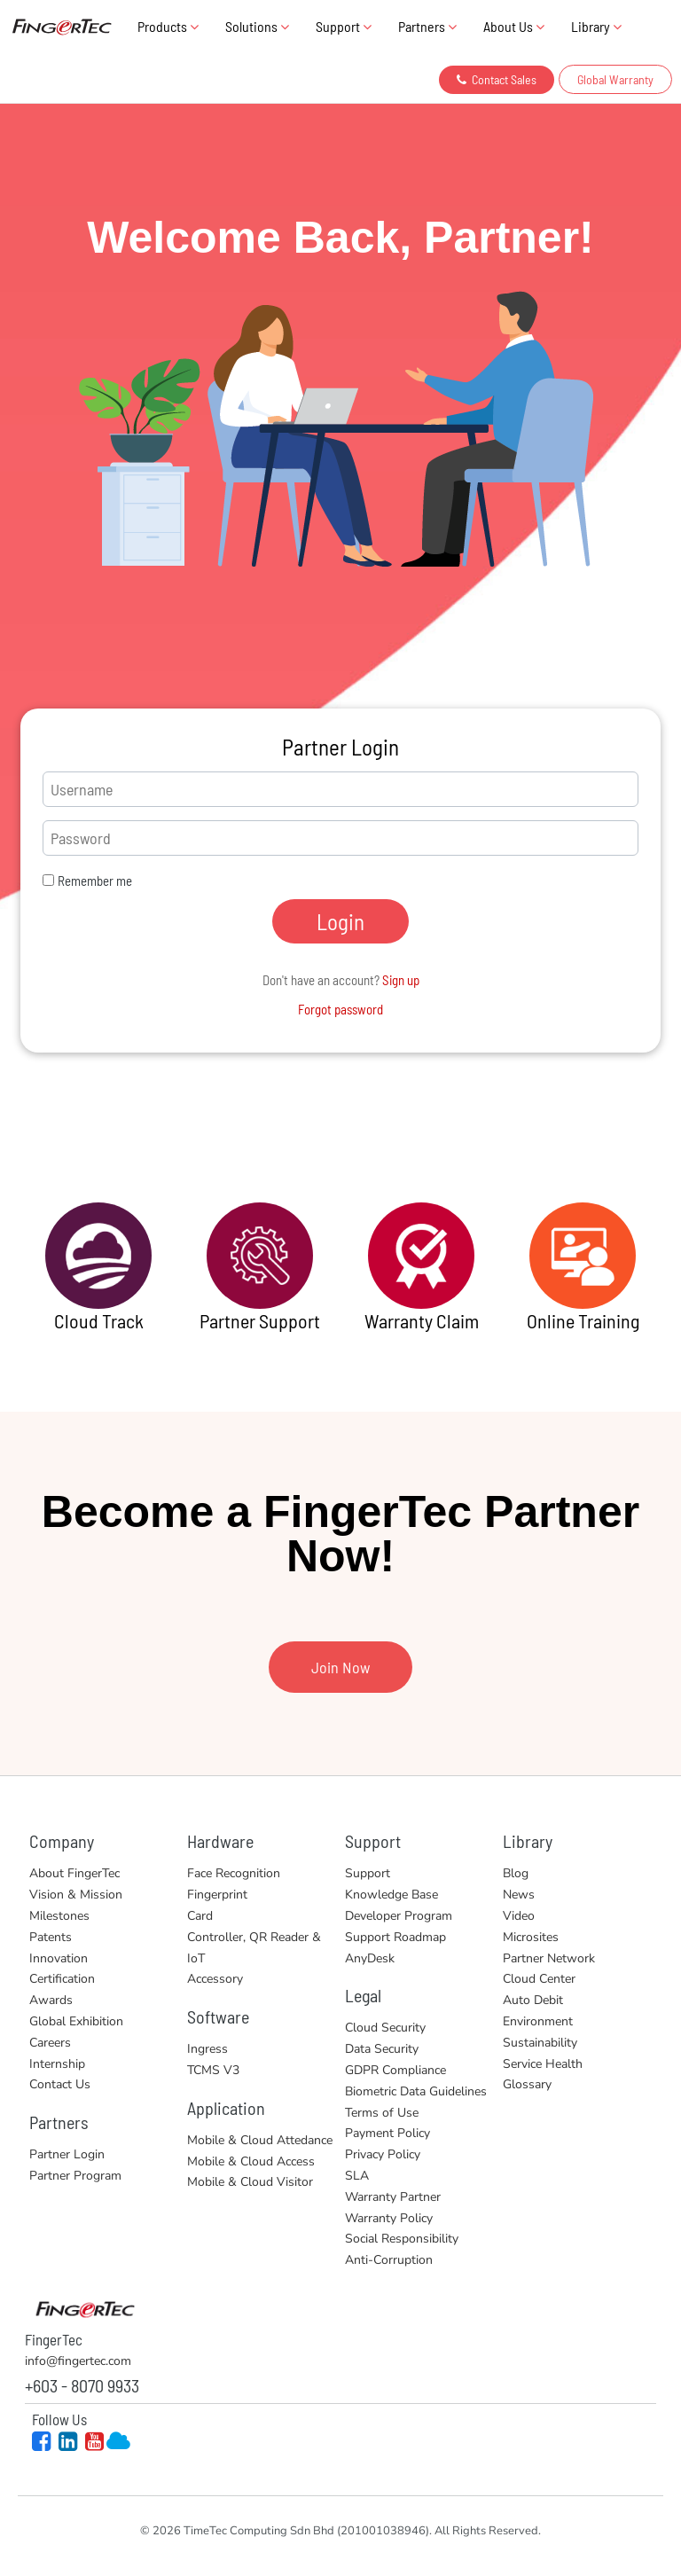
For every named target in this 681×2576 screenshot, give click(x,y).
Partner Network (549, 1958)
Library (596, 26)
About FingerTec (74, 1873)
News (519, 1894)
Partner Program (75, 2175)
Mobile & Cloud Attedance (260, 2140)
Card (200, 1915)
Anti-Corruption (389, 2259)
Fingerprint (217, 1894)
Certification (62, 1978)
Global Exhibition (76, 2021)
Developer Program (398, 1915)
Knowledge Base (391, 1894)
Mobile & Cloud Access (251, 2161)
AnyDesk (370, 1958)
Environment (538, 2021)
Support (344, 26)
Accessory (215, 1978)
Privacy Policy (382, 2154)
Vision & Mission (75, 1894)
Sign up (400, 980)
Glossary (527, 2084)
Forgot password (340, 1009)
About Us (513, 26)
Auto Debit (533, 2000)
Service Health (543, 2063)
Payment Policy (387, 2133)
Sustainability (540, 2042)
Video (519, 1915)
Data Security (382, 2048)
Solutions (257, 26)
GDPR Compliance (395, 2070)
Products (168, 26)
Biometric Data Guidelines (416, 2091)
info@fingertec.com (78, 2361)
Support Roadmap (395, 1937)
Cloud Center (539, 1978)
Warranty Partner (393, 2196)
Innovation (58, 1958)
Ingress (207, 2048)
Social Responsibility (401, 2238)
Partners (427, 26)
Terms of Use (382, 2112)
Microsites (531, 1937)
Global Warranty (615, 79)
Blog (515, 1873)
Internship (57, 2063)
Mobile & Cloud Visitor (250, 2181)
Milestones (59, 1915)
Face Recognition (233, 1873)
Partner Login (67, 2154)
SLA (357, 2175)
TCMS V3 (213, 2070)
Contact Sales (496, 79)
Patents (50, 1937)
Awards (51, 2000)
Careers (50, 2042)
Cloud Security (385, 2027)
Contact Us (59, 2084)
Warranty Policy (389, 2218)
